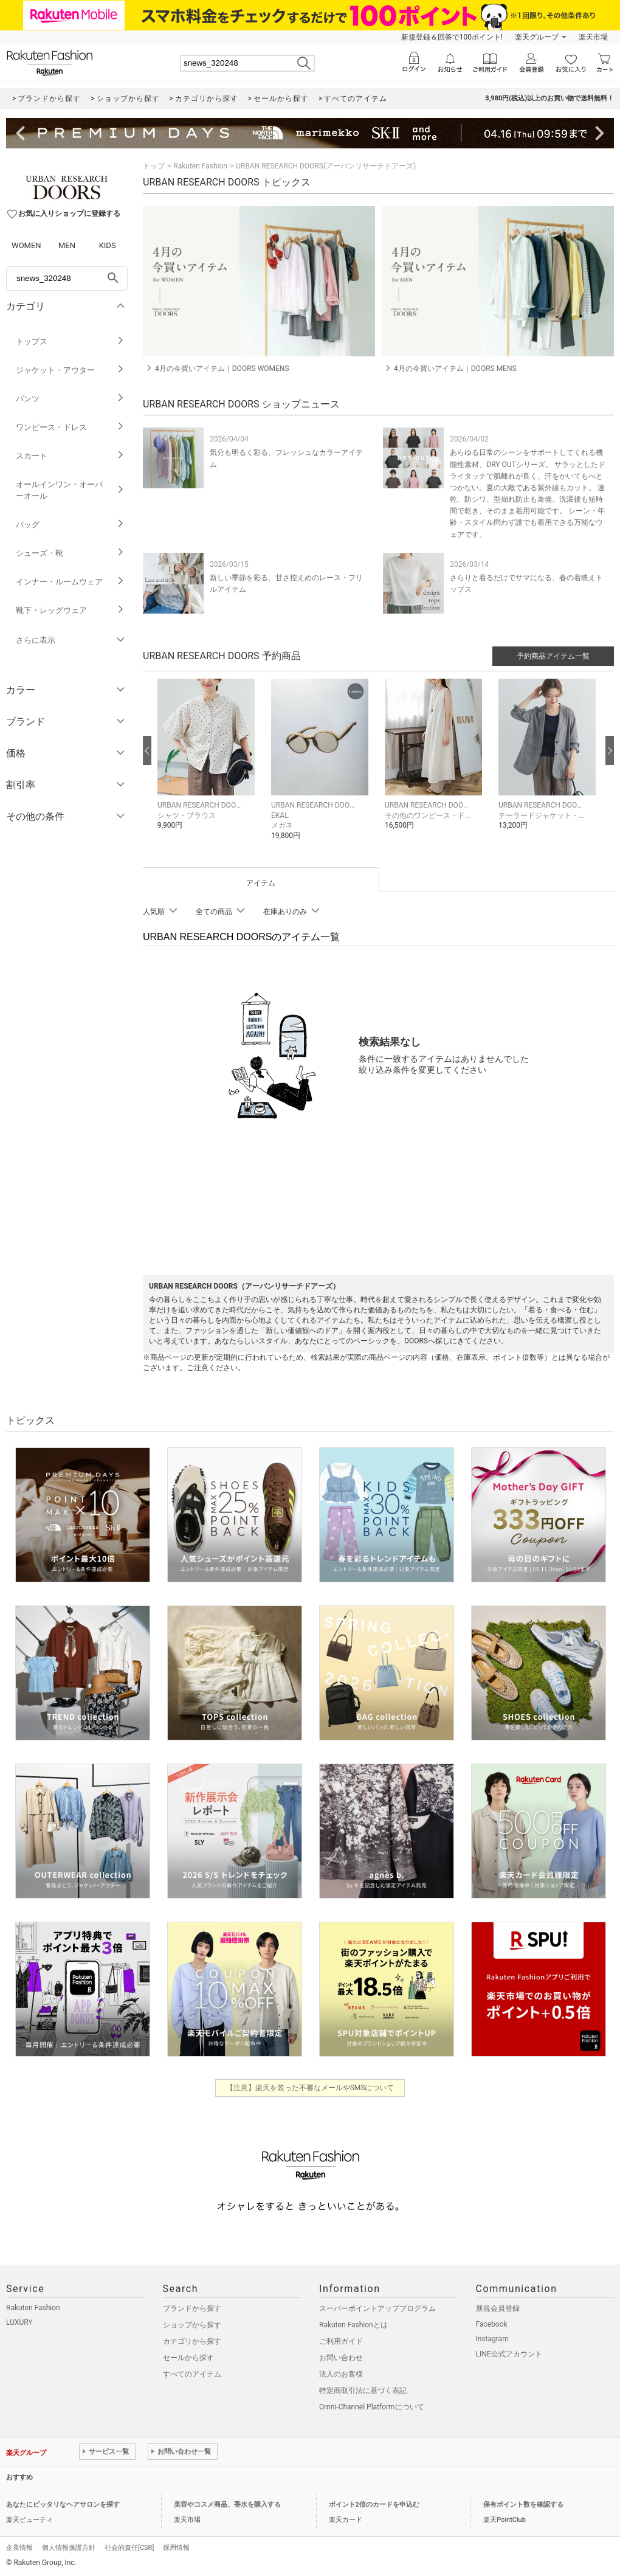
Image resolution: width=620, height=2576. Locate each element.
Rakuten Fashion (200, 166)
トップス (70, 341)
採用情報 (176, 2548)
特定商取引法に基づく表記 (363, 2390)
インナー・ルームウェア (70, 581)
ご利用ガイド (341, 2341)
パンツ (70, 398)
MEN (66, 245)
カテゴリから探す (192, 2341)
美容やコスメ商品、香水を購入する (227, 2504)
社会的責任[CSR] (129, 2548)
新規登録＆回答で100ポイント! (452, 37)
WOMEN (26, 245)
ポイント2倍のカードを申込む (374, 2504)
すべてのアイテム (192, 2374)
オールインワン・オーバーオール (70, 490)
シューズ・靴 (70, 553)
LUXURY (19, 2322)
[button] (208, 763)
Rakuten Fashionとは (353, 2325)
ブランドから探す (192, 2308)
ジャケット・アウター (70, 370)
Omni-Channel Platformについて (371, 2407)
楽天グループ (537, 37)
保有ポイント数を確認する (523, 2504)
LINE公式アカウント (509, 2354)
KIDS (107, 245)
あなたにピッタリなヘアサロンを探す (63, 2504)
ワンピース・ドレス (70, 427)
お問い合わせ (341, 2357)
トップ (154, 166)
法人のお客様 (341, 2374)
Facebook (492, 2324)
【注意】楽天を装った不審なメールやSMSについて (310, 2087)
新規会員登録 (498, 2308)
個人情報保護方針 (68, 2548)
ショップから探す (192, 2325)
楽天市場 (593, 37)
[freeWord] (67, 278)
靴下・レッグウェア (70, 610)
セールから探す (188, 2357)
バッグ (70, 524)
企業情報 (19, 2548)
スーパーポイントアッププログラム (377, 2308)
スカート (70, 456)
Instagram (492, 2339)
